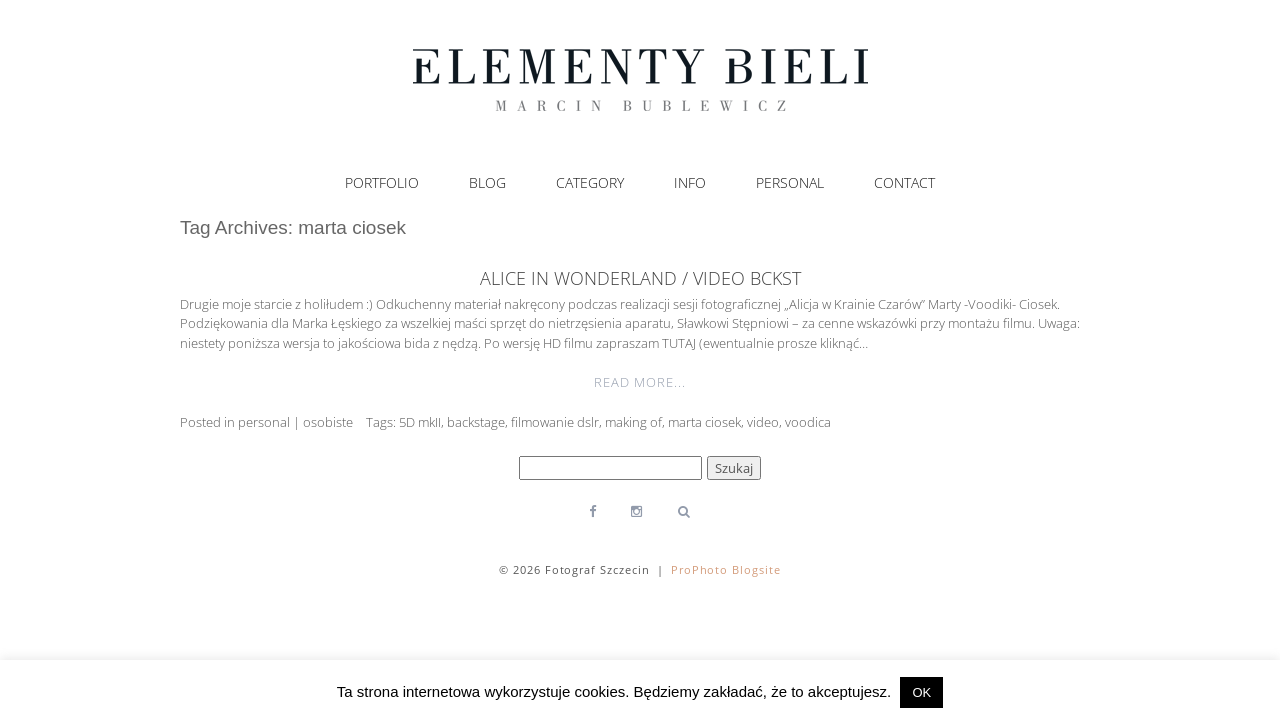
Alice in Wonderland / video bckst (640, 278)
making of (633, 422)
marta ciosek (704, 422)
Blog (487, 183)
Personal (790, 183)
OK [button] (921, 692)
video (763, 422)
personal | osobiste (295, 422)
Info (690, 183)
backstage (476, 422)
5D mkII (420, 422)
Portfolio (382, 183)
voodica (808, 422)
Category (590, 183)
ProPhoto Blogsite (726, 569)
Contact (904, 183)
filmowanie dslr (555, 422)
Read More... (640, 382)
